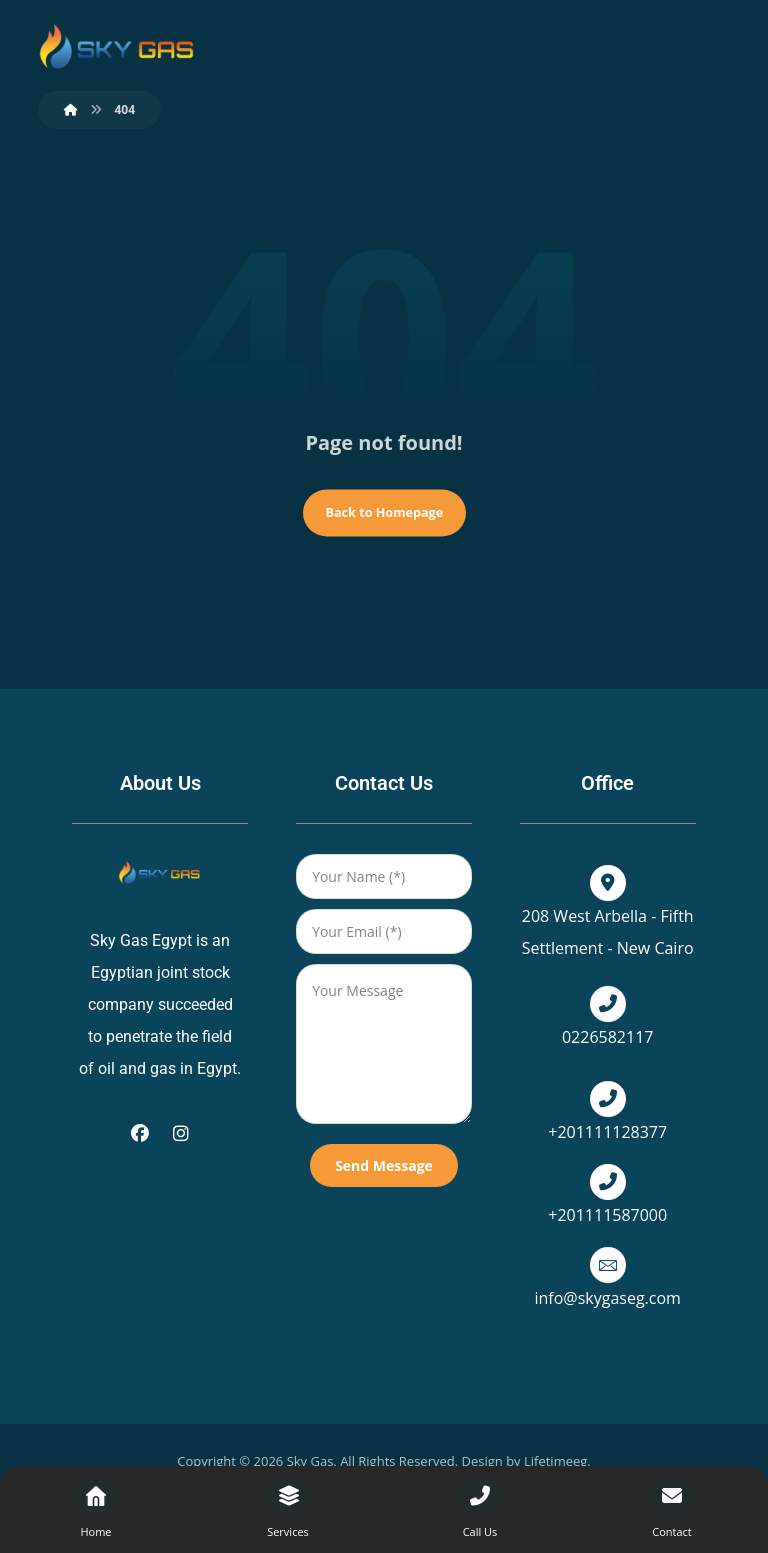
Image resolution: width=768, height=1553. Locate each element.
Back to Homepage (384, 512)
